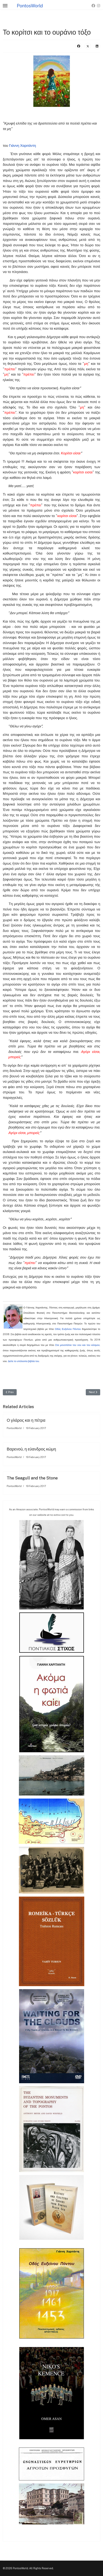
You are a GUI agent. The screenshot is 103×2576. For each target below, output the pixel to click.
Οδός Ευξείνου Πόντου (68, 1328)
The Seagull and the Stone (32, 1477)
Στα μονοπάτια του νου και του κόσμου (77, 1344)
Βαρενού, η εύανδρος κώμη (31, 1449)
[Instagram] (98, 6)
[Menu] (5, 5)
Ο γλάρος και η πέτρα (26, 1420)
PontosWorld (30, 5)
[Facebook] (93, 6)
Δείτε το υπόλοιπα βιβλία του (23, 1361)
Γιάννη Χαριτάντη (22, 145)
